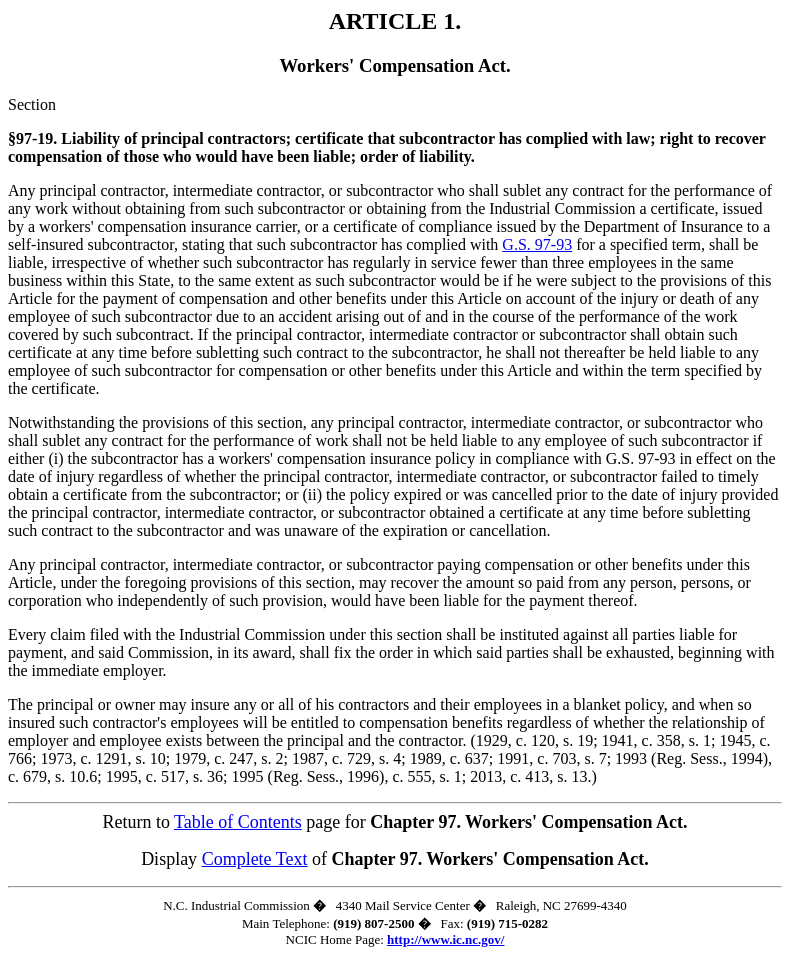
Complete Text (255, 859)
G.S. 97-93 (537, 244)
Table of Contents (238, 822)
